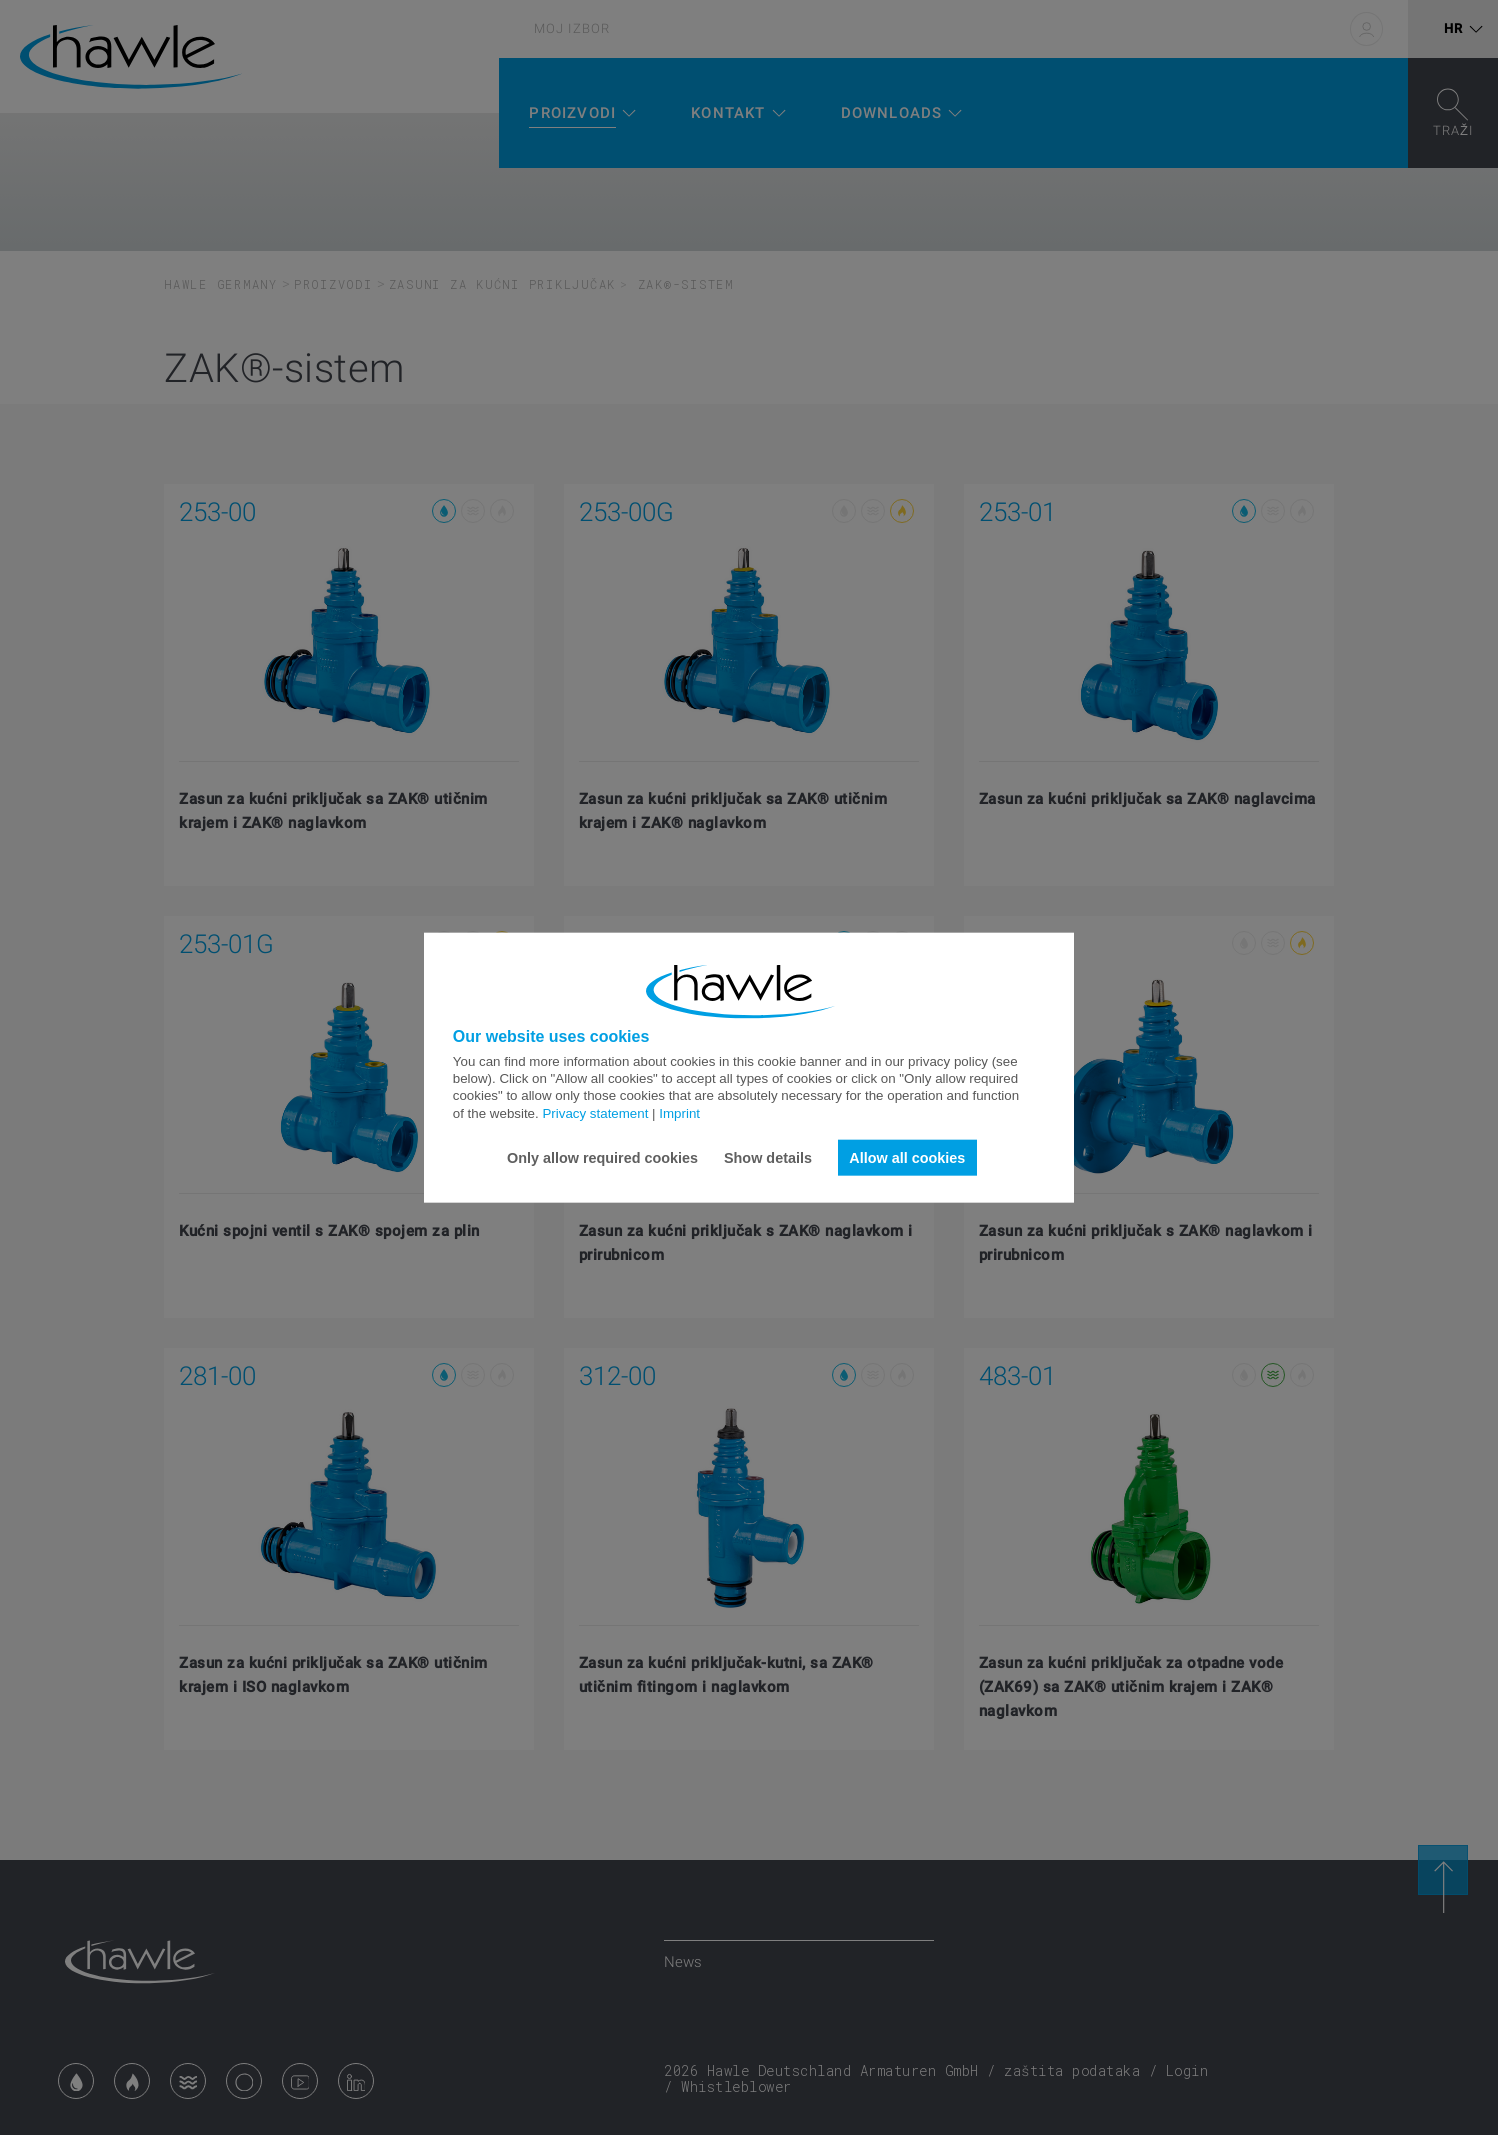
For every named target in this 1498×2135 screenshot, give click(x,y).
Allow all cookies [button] (907, 1157)
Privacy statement (595, 1112)
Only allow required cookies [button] (602, 1157)
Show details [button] (768, 1157)
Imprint (679, 1112)
